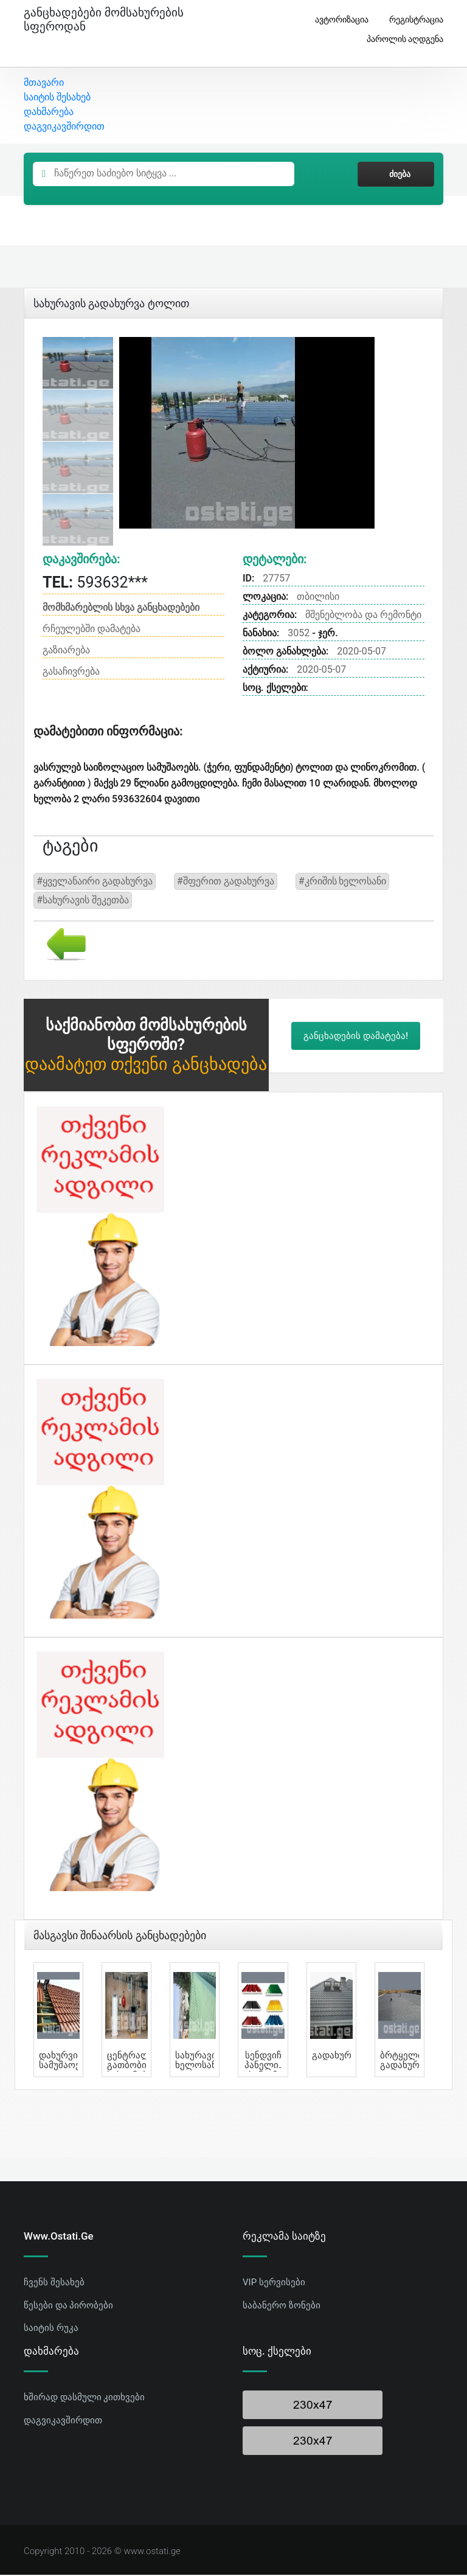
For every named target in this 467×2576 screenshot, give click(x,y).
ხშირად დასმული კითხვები (84, 2398)
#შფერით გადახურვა (225, 882)
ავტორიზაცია (337, 19)
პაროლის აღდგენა (400, 39)
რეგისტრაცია (411, 19)
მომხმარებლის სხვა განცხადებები (121, 608)
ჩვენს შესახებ (54, 2283)
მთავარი (44, 83)
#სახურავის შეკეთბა (82, 901)
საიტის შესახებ (57, 98)
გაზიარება (66, 651)
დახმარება (49, 113)
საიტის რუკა (51, 2329)
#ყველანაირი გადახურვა (94, 882)
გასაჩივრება (71, 672)
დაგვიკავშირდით (64, 127)
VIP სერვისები (274, 2283)
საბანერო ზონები (281, 2305)
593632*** (95, 583)
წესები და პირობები (68, 2305)
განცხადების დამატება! (355, 1036)
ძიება (395, 175)
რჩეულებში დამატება (91, 630)
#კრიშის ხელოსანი (343, 882)
